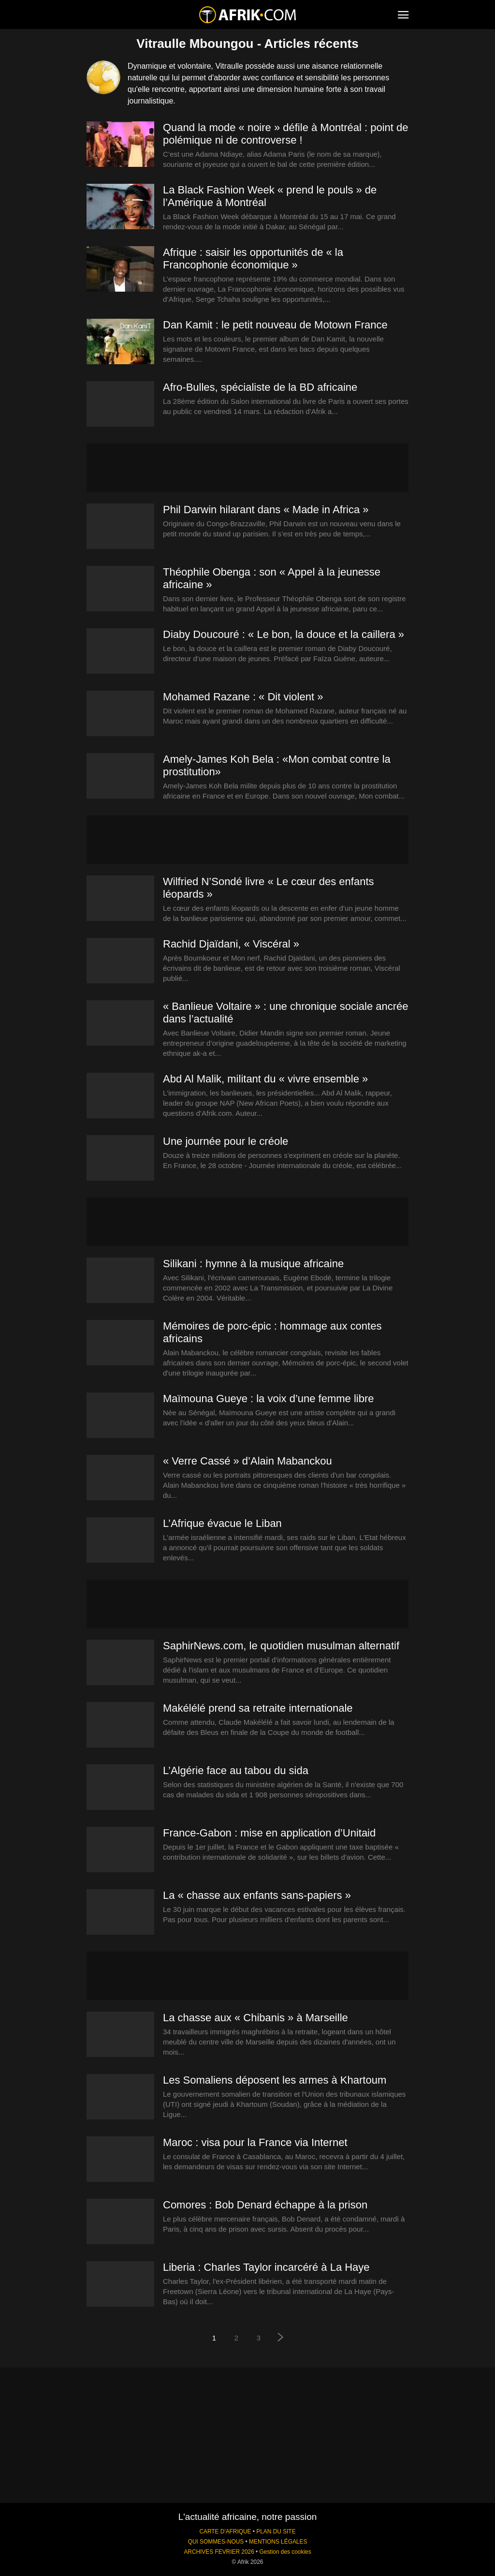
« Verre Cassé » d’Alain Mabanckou (247, 1461)
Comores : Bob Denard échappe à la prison (265, 2205)
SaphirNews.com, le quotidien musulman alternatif (281, 1646)
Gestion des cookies (285, 2551)
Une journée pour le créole (225, 1141)
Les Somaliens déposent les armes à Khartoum (274, 2080)
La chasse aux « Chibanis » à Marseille (255, 2018)
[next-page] (281, 2338)
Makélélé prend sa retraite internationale (258, 1708)
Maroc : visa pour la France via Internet (255, 2142)
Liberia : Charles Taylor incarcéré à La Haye (266, 2267)
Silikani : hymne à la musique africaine (253, 1264)
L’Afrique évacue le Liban (222, 1523)
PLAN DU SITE (275, 2531)
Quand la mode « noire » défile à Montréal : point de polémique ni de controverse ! (285, 133)
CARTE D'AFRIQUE (225, 2531)
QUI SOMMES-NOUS (216, 2541)
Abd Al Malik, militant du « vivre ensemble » (265, 1079)
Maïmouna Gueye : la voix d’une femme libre (268, 1398)
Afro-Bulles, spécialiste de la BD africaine (260, 387)
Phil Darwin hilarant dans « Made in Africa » (266, 509)
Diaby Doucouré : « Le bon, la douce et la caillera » (283, 634)
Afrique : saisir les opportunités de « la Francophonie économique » (253, 258)
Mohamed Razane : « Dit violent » (243, 697)
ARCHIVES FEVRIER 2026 (219, 2551)
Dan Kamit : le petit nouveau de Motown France (275, 325)
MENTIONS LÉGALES (278, 2541)
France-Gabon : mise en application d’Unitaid (269, 1833)
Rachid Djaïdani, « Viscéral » (231, 944)
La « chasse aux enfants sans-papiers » (257, 1895)
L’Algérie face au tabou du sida (235, 1770)
